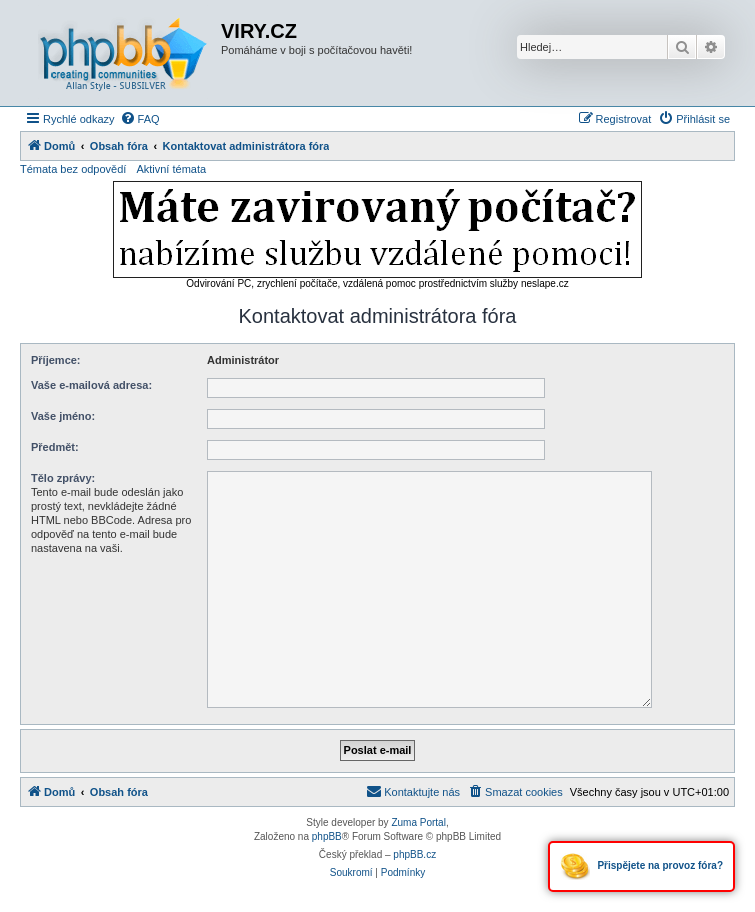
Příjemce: (56, 360)
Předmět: (55, 447)
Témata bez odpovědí (73, 169)
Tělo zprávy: (63, 478)
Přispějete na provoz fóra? (641, 866)
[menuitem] (140, 119)
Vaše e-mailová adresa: (91, 385)
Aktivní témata (171, 169)
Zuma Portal (418, 822)
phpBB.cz (414, 854)
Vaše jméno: (63, 416)
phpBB (327, 836)
